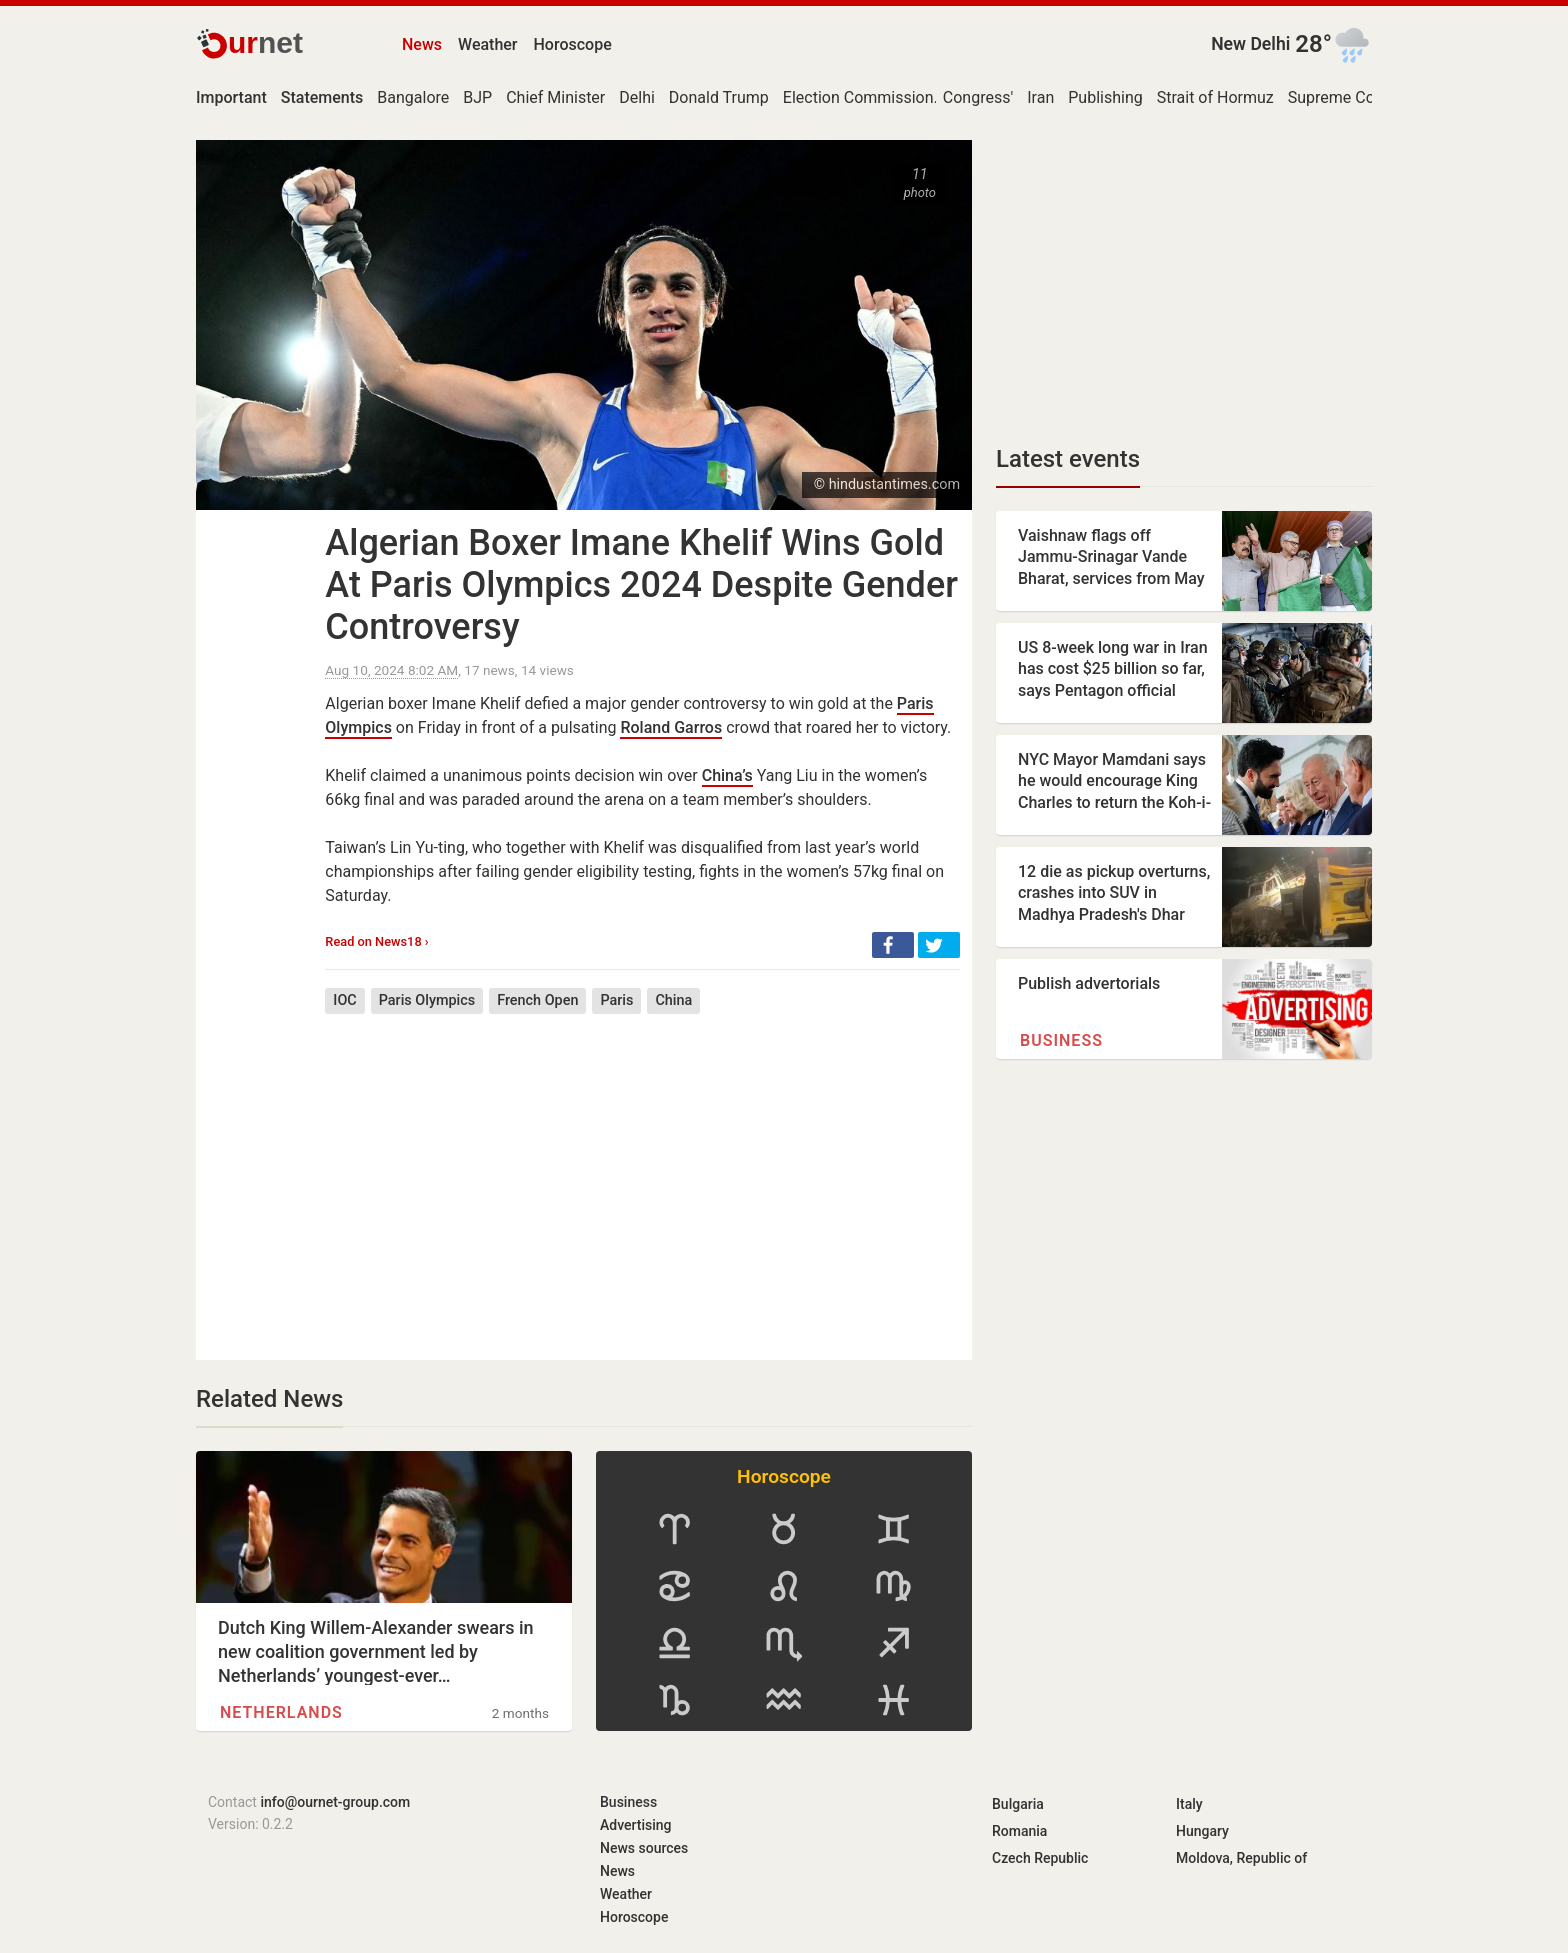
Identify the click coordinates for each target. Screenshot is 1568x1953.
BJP (477, 97)
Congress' (978, 97)
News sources (644, 1848)
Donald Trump (719, 97)
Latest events (1068, 459)
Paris (616, 1000)
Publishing (1105, 97)
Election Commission (858, 97)
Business (1061, 1040)
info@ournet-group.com (335, 1802)
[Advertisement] (642, 1172)
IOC (344, 1000)
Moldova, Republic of (1241, 1858)
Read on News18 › (376, 941)
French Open (537, 1000)
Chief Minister (555, 97)
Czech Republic (1040, 1858)
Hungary (1202, 1831)
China (673, 1000)
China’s (727, 775)
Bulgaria (1018, 1804)
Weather (487, 44)
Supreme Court (1341, 97)
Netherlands (281, 1712)
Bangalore (413, 97)
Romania (1019, 1831)
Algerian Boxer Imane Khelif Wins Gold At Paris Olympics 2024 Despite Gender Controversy (641, 585)
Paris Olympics (427, 1000)
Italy (1189, 1804)
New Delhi (1250, 44)
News (422, 44)
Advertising (636, 1825)
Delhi (637, 97)
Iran (1040, 97)
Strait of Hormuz (1215, 97)
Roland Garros (671, 727)
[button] (893, 945)
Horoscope (573, 44)
